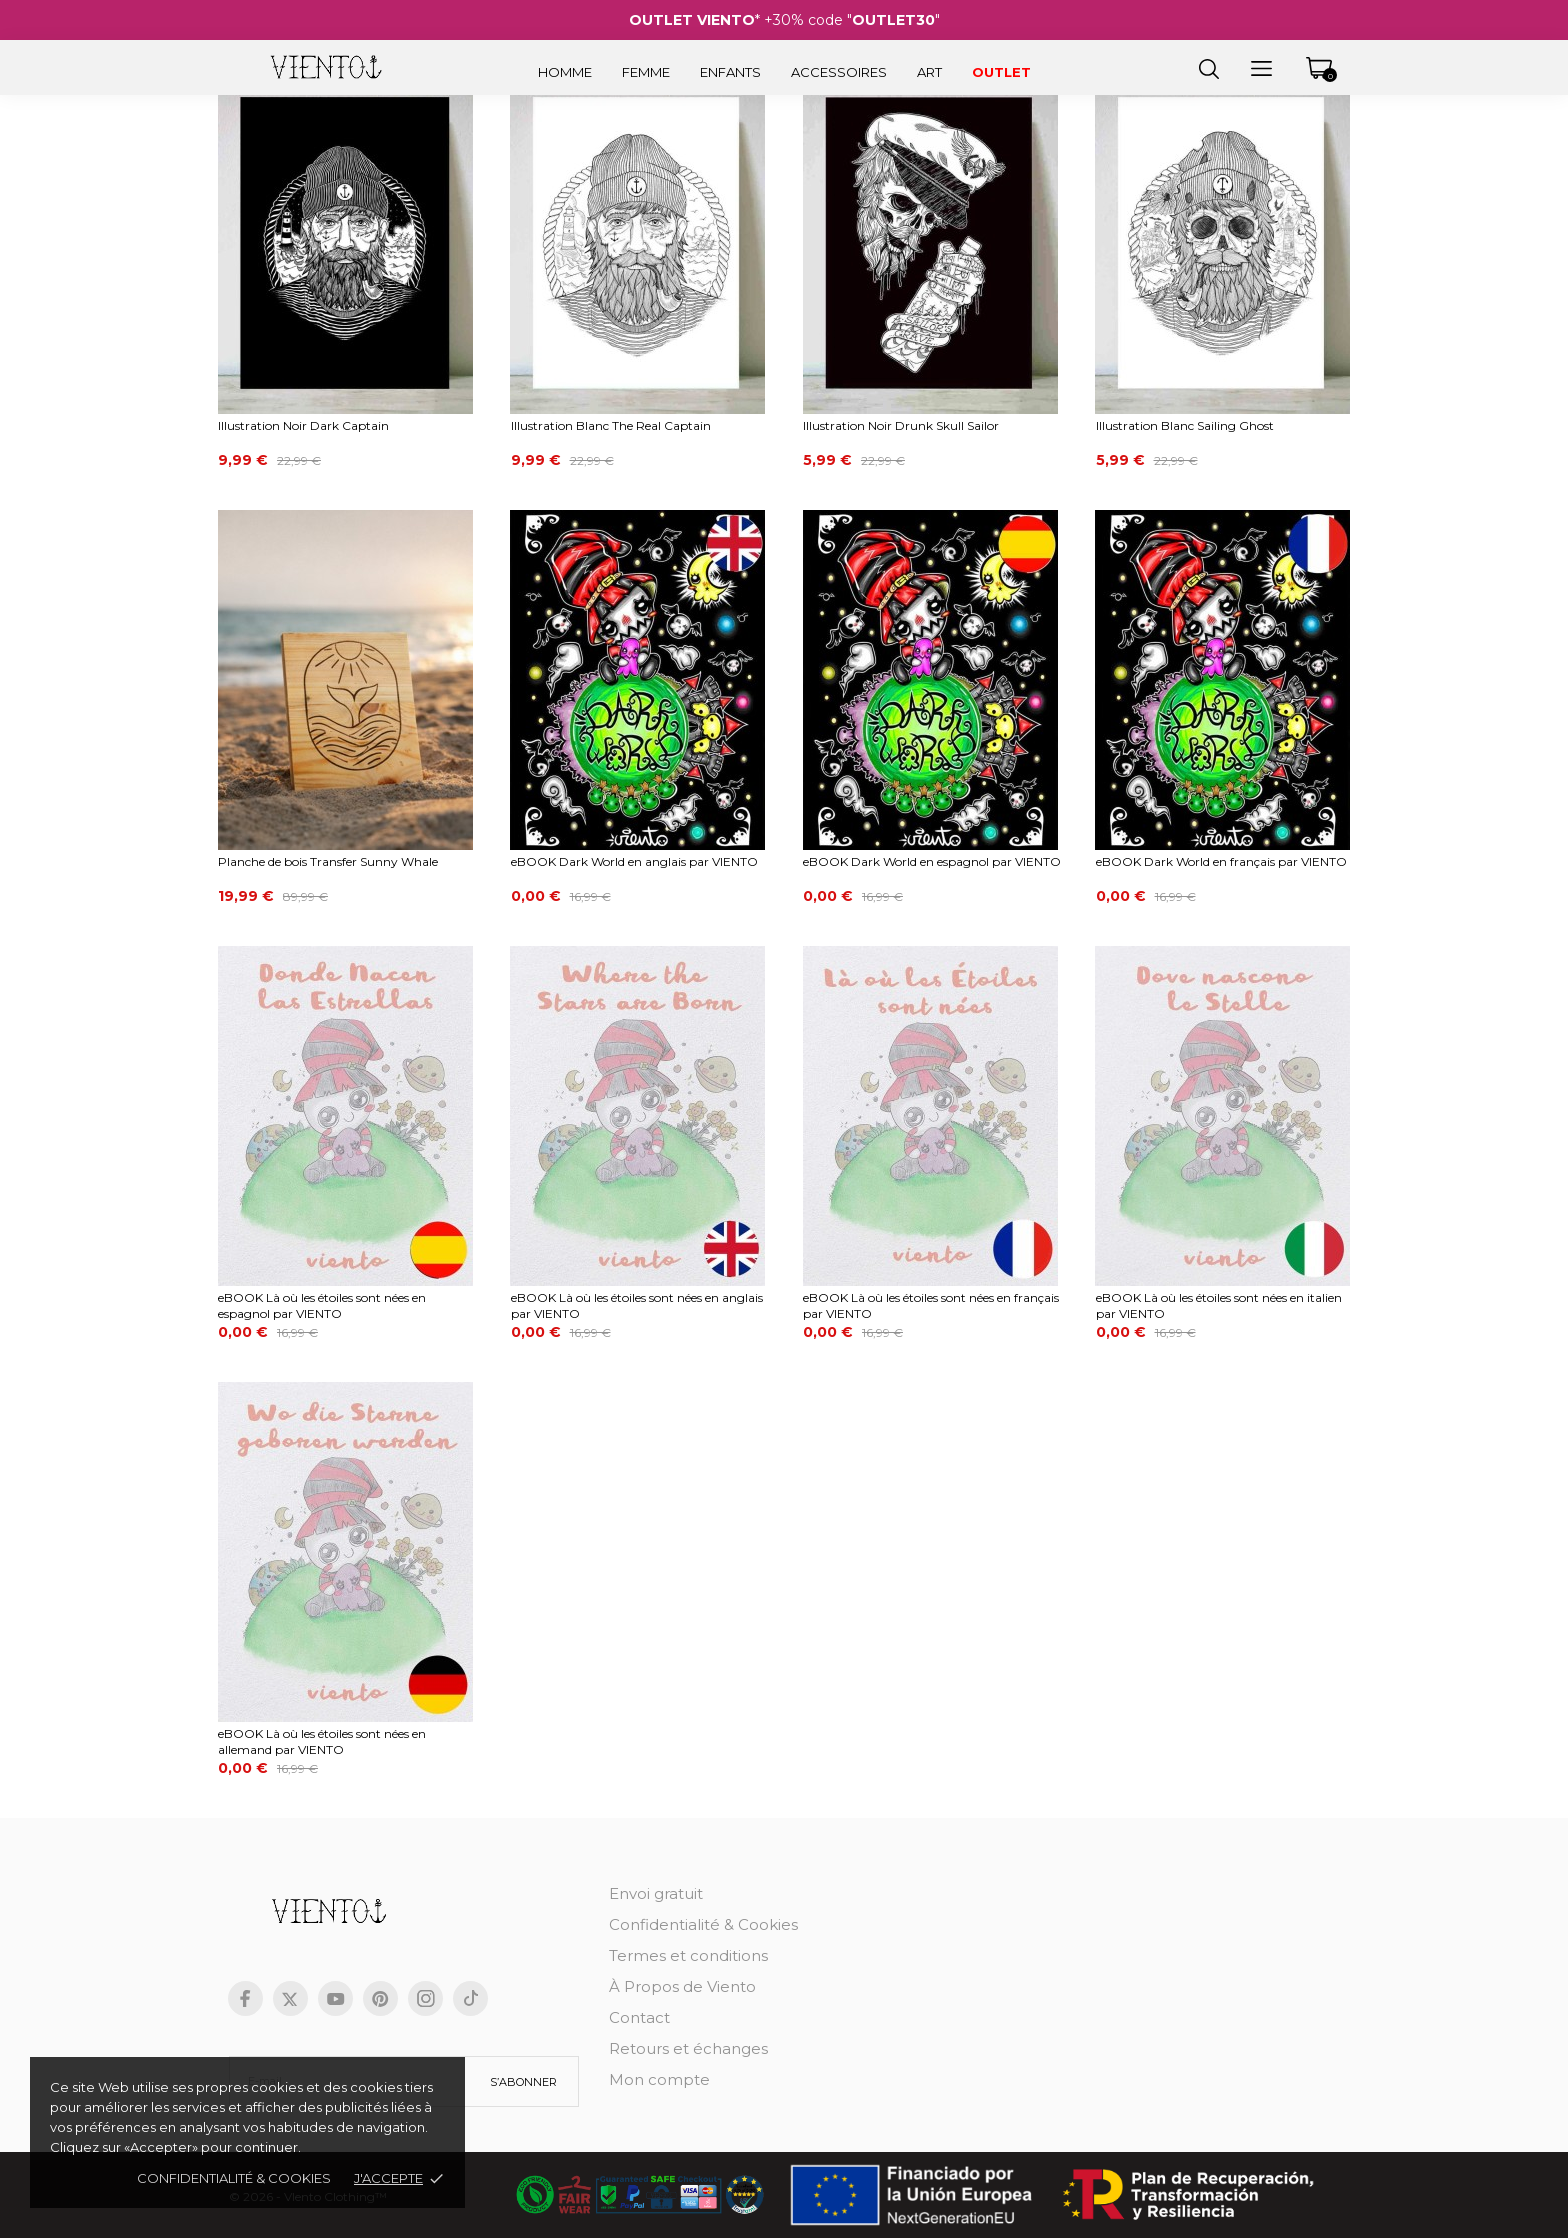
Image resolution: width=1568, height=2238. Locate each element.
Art (929, 72)
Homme (565, 72)
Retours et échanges (688, 2048)
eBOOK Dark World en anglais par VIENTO (634, 861)
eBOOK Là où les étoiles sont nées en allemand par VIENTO (322, 1741)
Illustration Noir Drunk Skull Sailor (901, 425)
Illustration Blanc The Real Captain (611, 425)
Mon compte (659, 2079)
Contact (639, 2017)
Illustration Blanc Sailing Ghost (1185, 425)
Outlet (1001, 72)
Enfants (730, 72)
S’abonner (523, 2082)
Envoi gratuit (656, 1893)
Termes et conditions (688, 1955)
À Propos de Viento (682, 1986)
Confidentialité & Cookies (703, 1924)
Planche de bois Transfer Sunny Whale (328, 861)
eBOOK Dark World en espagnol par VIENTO (932, 861)
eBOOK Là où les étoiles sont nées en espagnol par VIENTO (322, 1305)
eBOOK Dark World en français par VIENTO (1221, 861)
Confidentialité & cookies (234, 2178)
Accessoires (839, 72)
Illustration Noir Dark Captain (303, 425)
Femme (646, 72)
